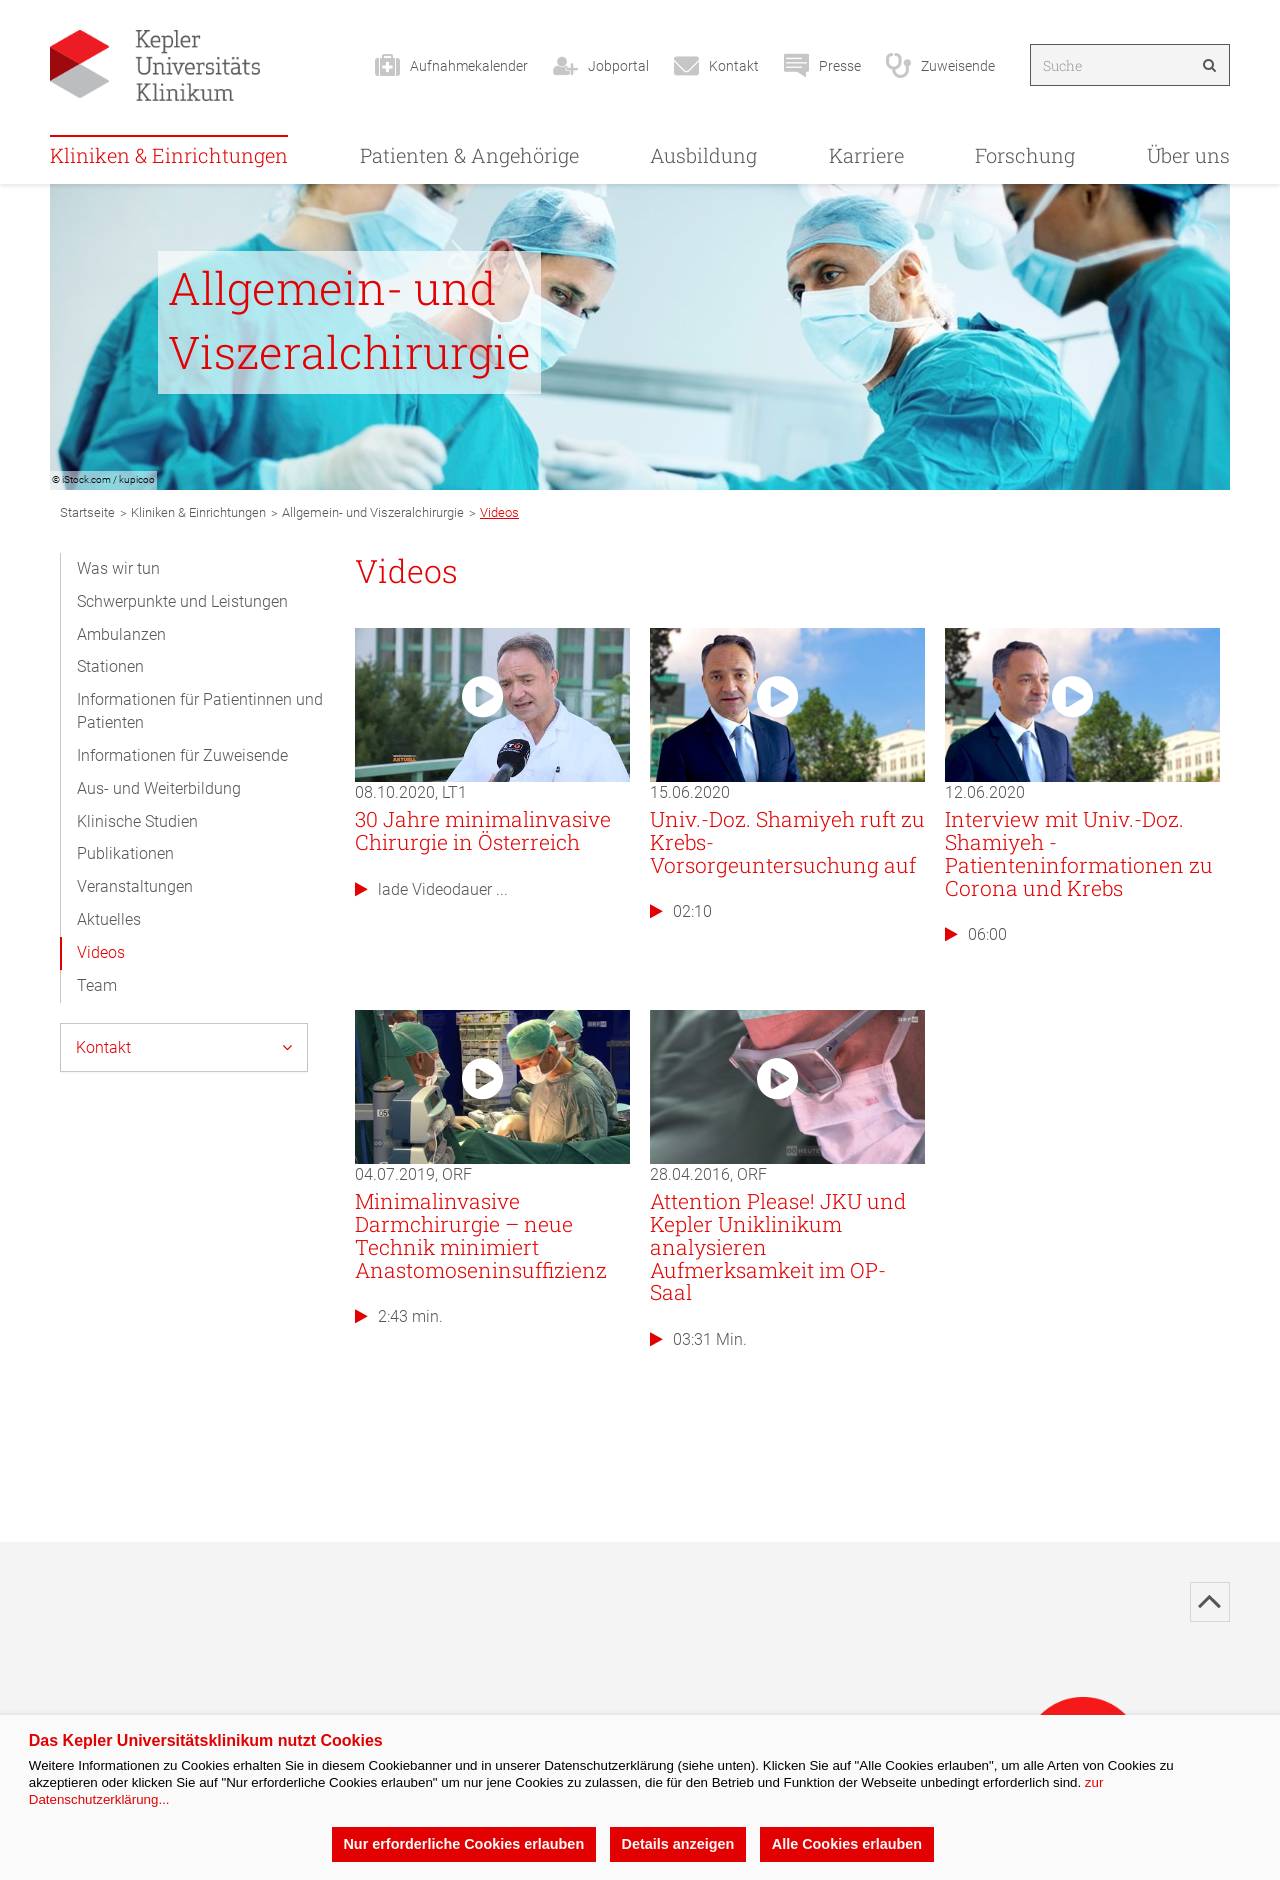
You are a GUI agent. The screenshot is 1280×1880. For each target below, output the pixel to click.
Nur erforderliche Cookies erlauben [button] (463, 1844)
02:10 (681, 911)
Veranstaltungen (135, 886)
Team (97, 985)
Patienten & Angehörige (469, 155)
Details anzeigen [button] (678, 1844)
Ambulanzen (121, 634)
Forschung (1025, 155)
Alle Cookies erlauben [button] (847, 1844)
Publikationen (125, 853)
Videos (101, 952)
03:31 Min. (698, 1339)
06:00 (976, 934)
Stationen (110, 666)
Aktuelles (109, 919)
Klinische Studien (137, 821)
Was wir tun (118, 568)
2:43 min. (399, 1316)
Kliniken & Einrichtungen (169, 155)
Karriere (866, 155)
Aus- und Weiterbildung (159, 788)
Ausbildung (703, 155)
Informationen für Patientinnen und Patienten (200, 711)
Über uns (1188, 155)
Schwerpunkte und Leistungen (182, 601)
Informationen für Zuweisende (182, 755)
